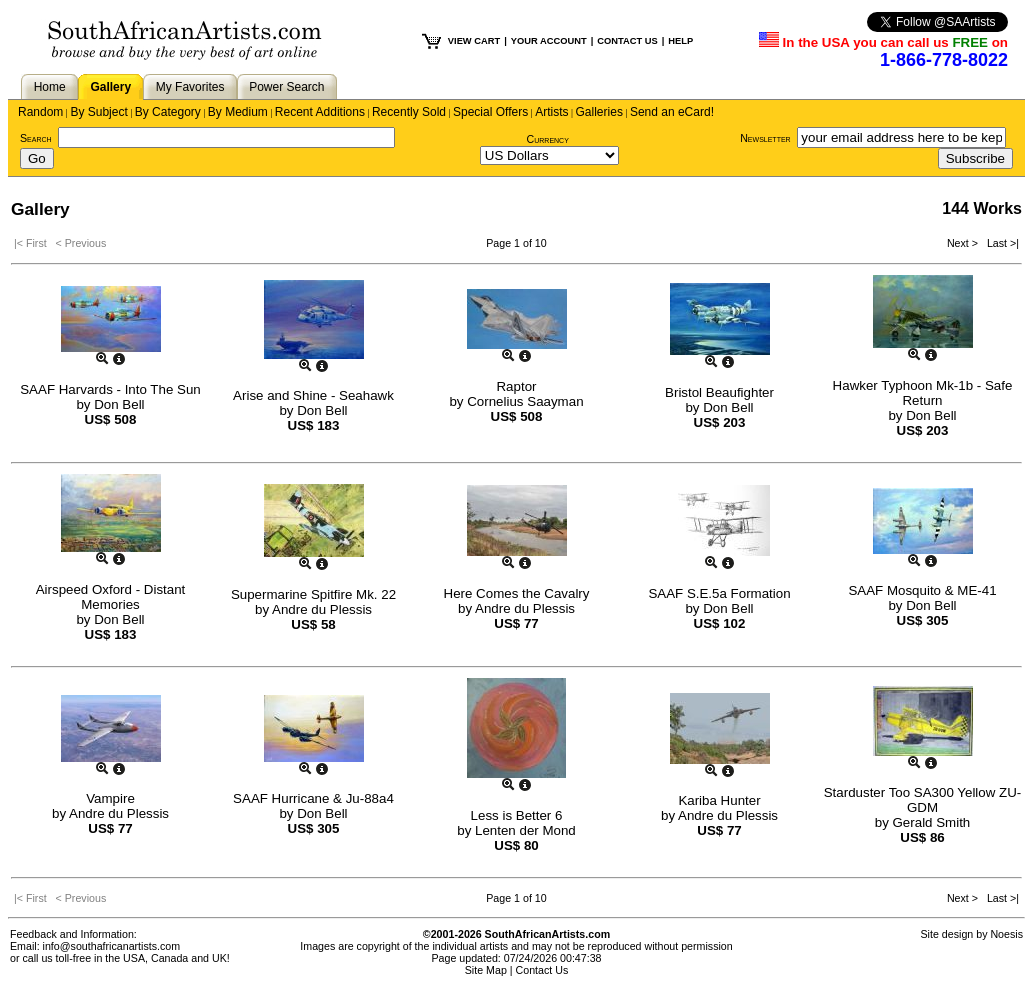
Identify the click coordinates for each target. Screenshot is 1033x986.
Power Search (286, 87)
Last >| (1000, 243)
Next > (964, 243)
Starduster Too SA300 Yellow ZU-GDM (923, 800)
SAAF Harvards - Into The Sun (110, 389)
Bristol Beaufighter (719, 392)
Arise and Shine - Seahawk (313, 395)
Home (50, 87)
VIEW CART (474, 41)
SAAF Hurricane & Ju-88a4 (313, 798)
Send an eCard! (672, 112)
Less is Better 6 (517, 815)
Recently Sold (409, 112)
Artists (551, 112)
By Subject (98, 112)
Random (40, 112)
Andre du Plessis (322, 609)
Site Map (486, 970)
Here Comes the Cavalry (517, 593)
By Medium (238, 112)
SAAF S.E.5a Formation (719, 593)
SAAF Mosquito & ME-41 (922, 590)
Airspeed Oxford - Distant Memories (111, 597)
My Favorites (190, 87)
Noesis (1006, 934)
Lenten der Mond (525, 830)
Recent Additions (320, 112)
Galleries (599, 112)
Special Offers (490, 112)
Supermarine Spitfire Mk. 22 (313, 594)
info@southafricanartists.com (112, 946)
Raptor (516, 386)
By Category (168, 112)
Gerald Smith (932, 822)
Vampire (110, 798)
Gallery (110, 87)
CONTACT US (627, 41)
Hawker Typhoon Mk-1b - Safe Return (923, 393)
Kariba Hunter (719, 800)
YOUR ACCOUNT (549, 41)
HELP (680, 41)
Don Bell (119, 404)
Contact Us (542, 970)
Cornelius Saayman (525, 401)
